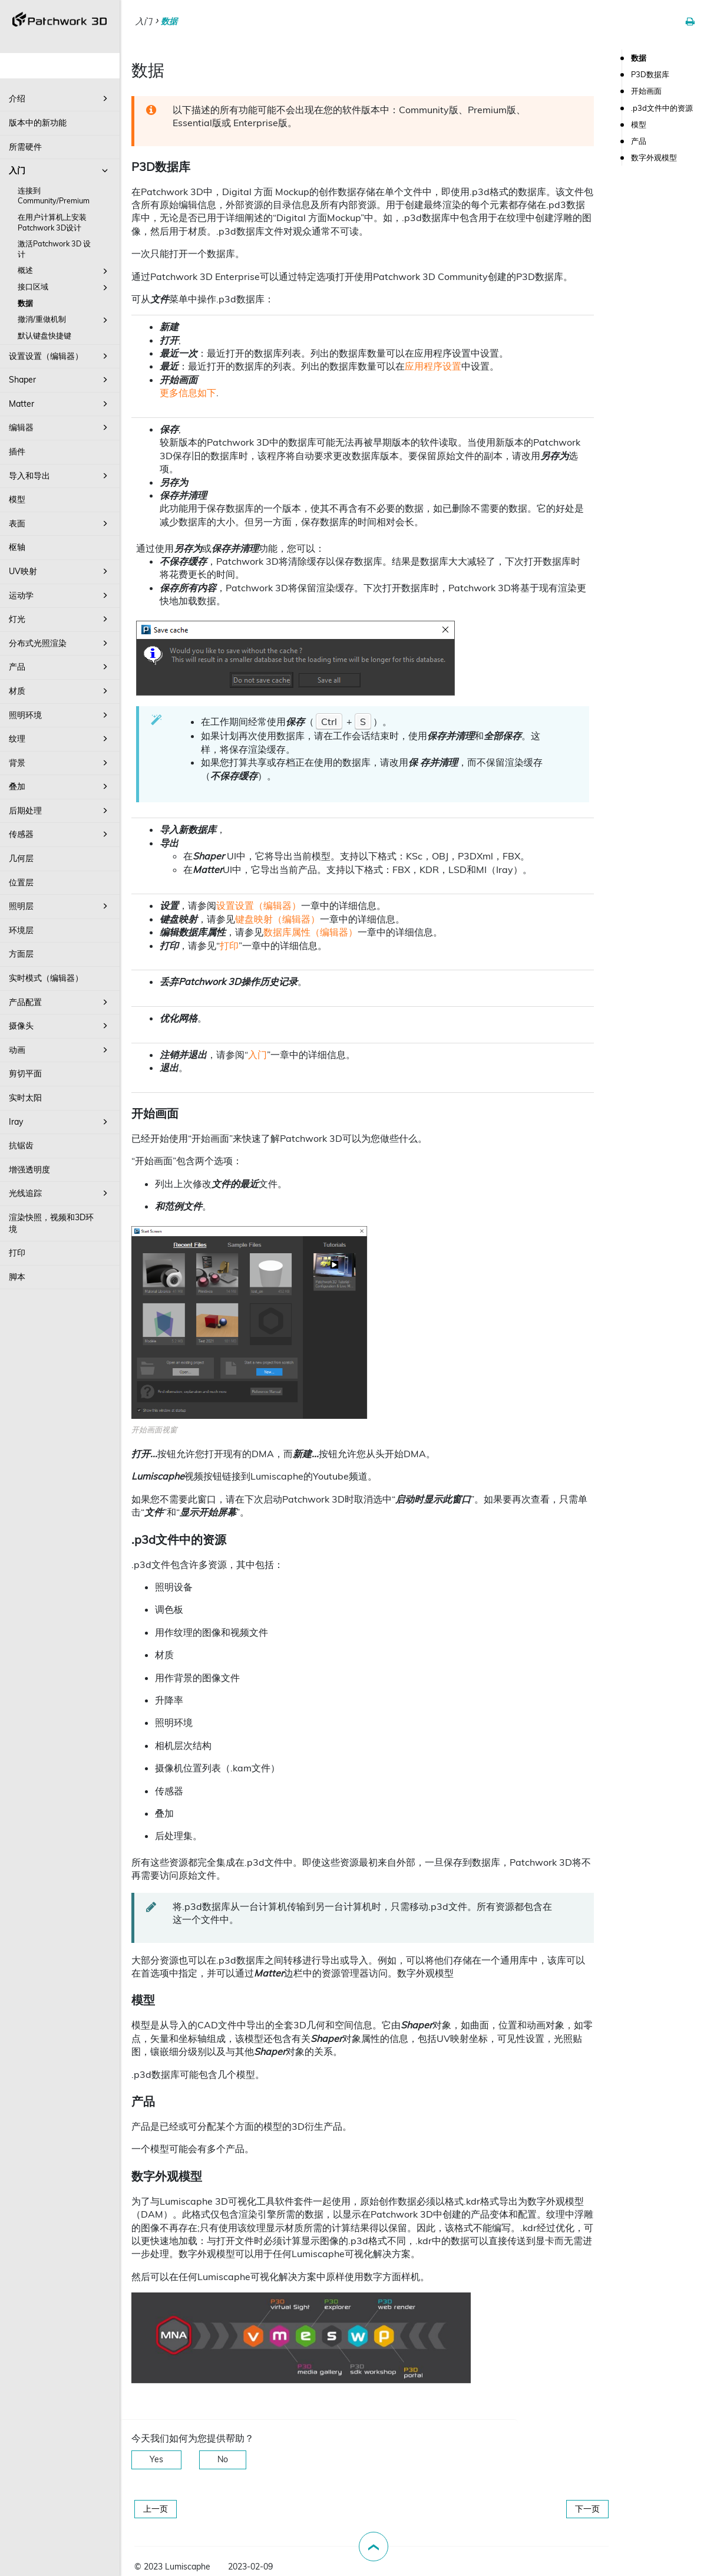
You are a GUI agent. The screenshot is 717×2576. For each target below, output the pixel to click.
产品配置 (60, 1002)
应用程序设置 (433, 366)
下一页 (587, 2508)
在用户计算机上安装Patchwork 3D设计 (52, 222)
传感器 (60, 834)
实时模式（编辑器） (46, 978)
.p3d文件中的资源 (662, 108)
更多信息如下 (188, 392)
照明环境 (60, 715)
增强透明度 (29, 1169)
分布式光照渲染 (60, 643)
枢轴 (17, 547)
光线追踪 (60, 1193)
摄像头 (60, 1025)
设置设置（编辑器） (60, 356)
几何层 (21, 858)
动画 (60, 1049)
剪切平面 (25, 1073)
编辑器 (60, 427)
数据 (25, 303)
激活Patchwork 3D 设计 (54, 249)
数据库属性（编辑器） (310, 932)
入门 (60, 170)
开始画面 (646, 90)
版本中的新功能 (38, 122)
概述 (64, 271)
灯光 (60, 618)
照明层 (60, 906)
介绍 (60, 98)
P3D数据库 (650, 74)
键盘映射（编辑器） (277, 919)
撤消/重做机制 (64, 320)
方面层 (21, 953)
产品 (60, 666)
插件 (17, 451)
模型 (17, 499)
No (222, 2459)
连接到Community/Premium (54, 196)
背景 (60, 762)
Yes (156, 2459)
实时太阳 (25, 1097)
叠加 (60, 786)
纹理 (60, 738)
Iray (60, 1121)
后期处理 (60, 810)
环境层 (21, 930)
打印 (17, 1252)
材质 (60, 690)
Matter (60, 403)
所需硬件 (25, 146)
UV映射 (60, 571)
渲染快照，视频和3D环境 (51, 1223)
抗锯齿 (21, 1145)
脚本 (17, 1276)
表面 (60, 523)
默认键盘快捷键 (44, 335)
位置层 (21, 882)
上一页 (155, 2508)
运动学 (60, 595)
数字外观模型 (654, 157)
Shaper (60, 379)
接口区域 (64, 287)
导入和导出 (60, 475)
